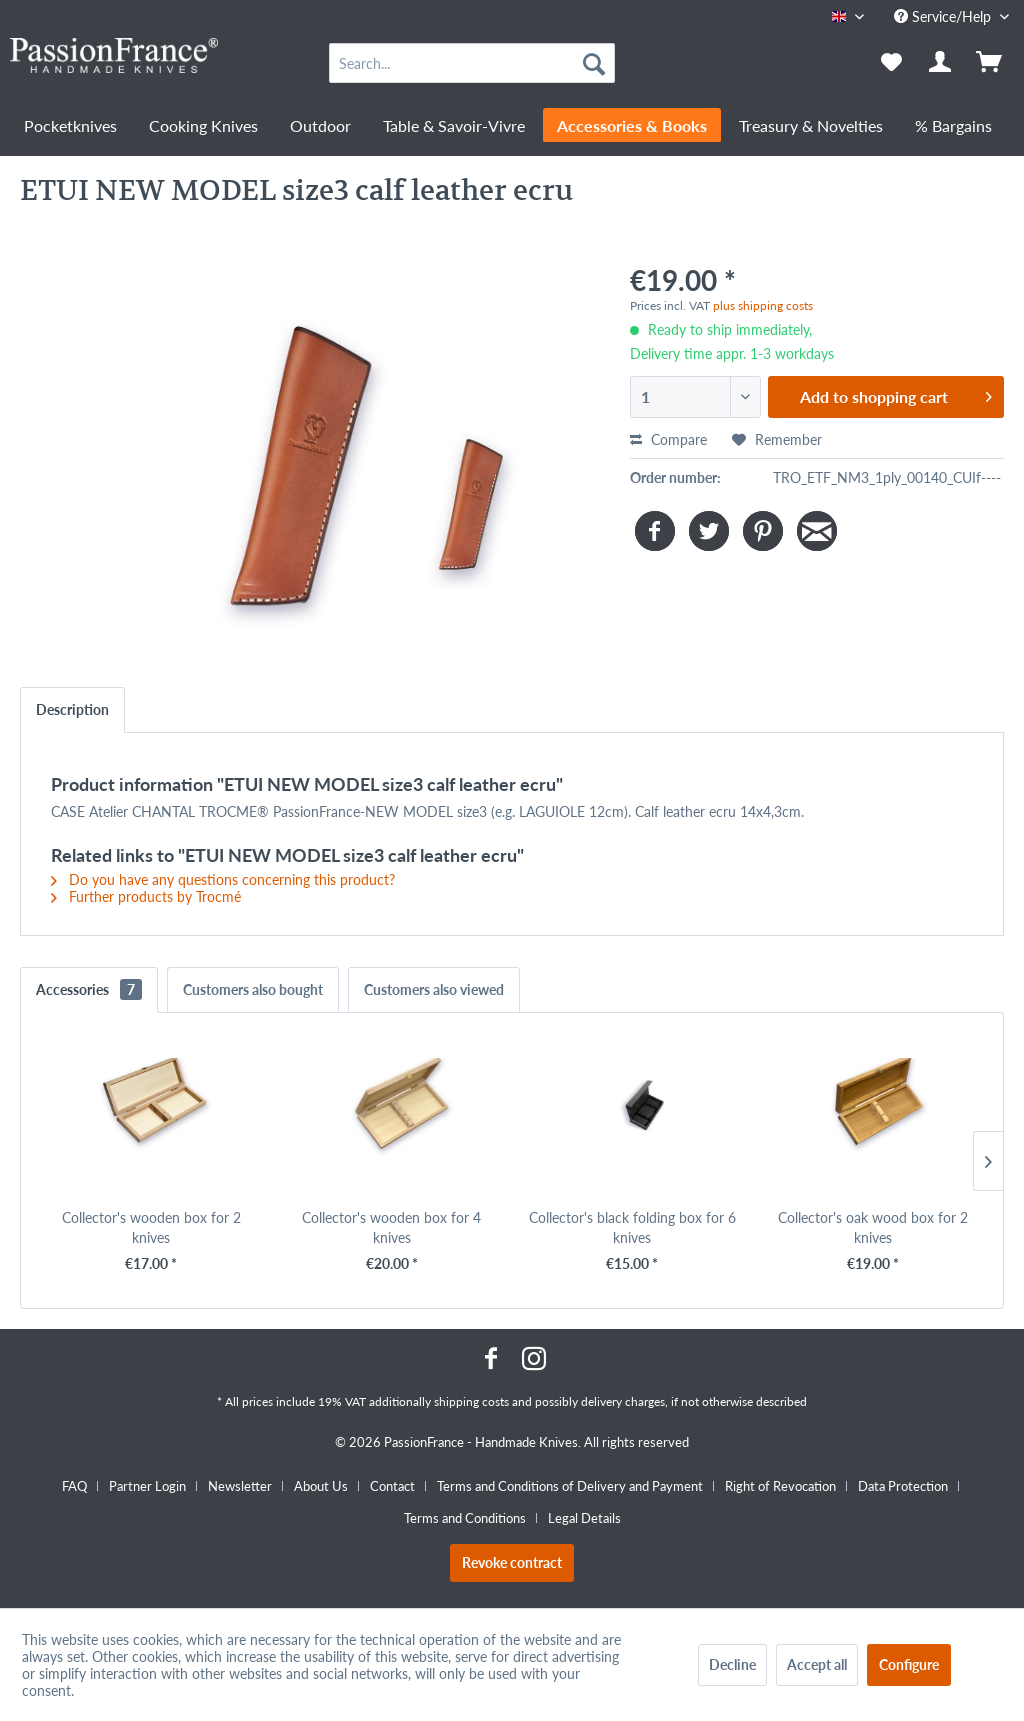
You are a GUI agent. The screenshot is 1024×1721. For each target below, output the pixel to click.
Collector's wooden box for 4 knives (391, 1227)
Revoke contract (512, 1562)
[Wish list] (891, 63)
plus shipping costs (763, 305)
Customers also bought (253, 989)
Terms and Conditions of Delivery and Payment (570, 1486)
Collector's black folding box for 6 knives (632, 1227)
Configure (909, 1664)
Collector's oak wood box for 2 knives (873, 1227)
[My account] (941, 63)
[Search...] (472, 63)
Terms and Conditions (465, 1518)
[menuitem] (472, 63)
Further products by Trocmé (146, 896)
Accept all (817, 1664)
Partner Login (147, 1486)
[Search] (594, 63)
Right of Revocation (780, 1486)
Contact (392, 1486)
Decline (732, 1664)
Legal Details (584, 1518)
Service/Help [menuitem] (944, 16)
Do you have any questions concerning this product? (223, 879)
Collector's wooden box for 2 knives (151, 1227)
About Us (321, 1486)
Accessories (89, 989)
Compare (668, 439)
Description (72, 709)
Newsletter (240, 1486)
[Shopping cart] (991, 63)
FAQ (74, 1486)
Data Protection (903, 1486)
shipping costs (471, 1401)
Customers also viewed (434, 989)
